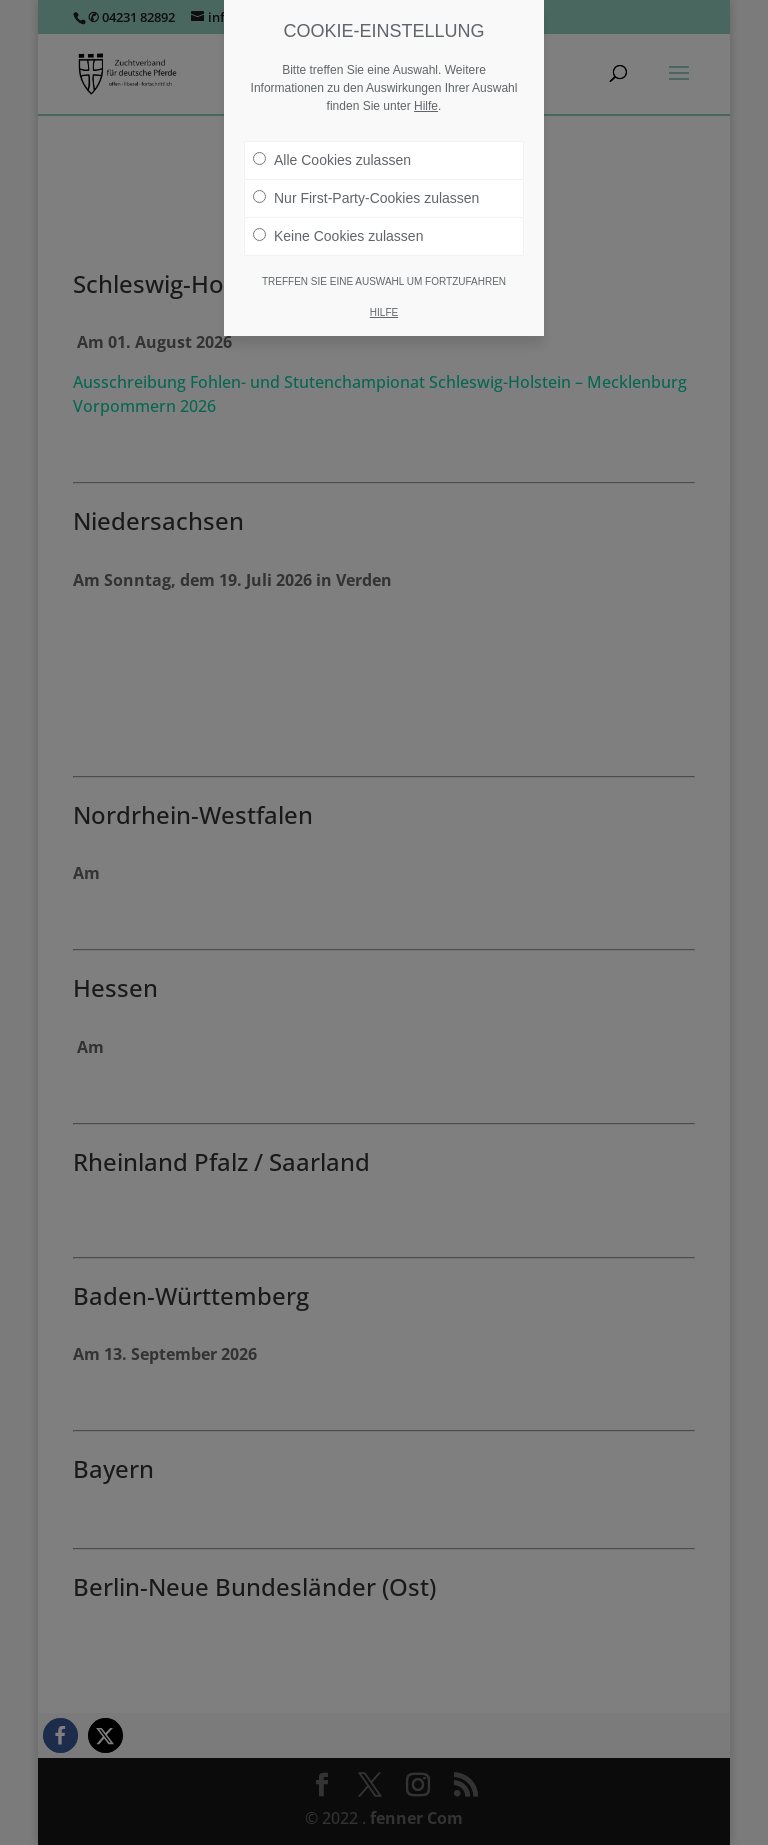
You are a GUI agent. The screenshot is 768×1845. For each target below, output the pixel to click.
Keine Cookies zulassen (338, 236)
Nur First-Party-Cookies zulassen (366, 198)
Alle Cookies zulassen (332, 160)
